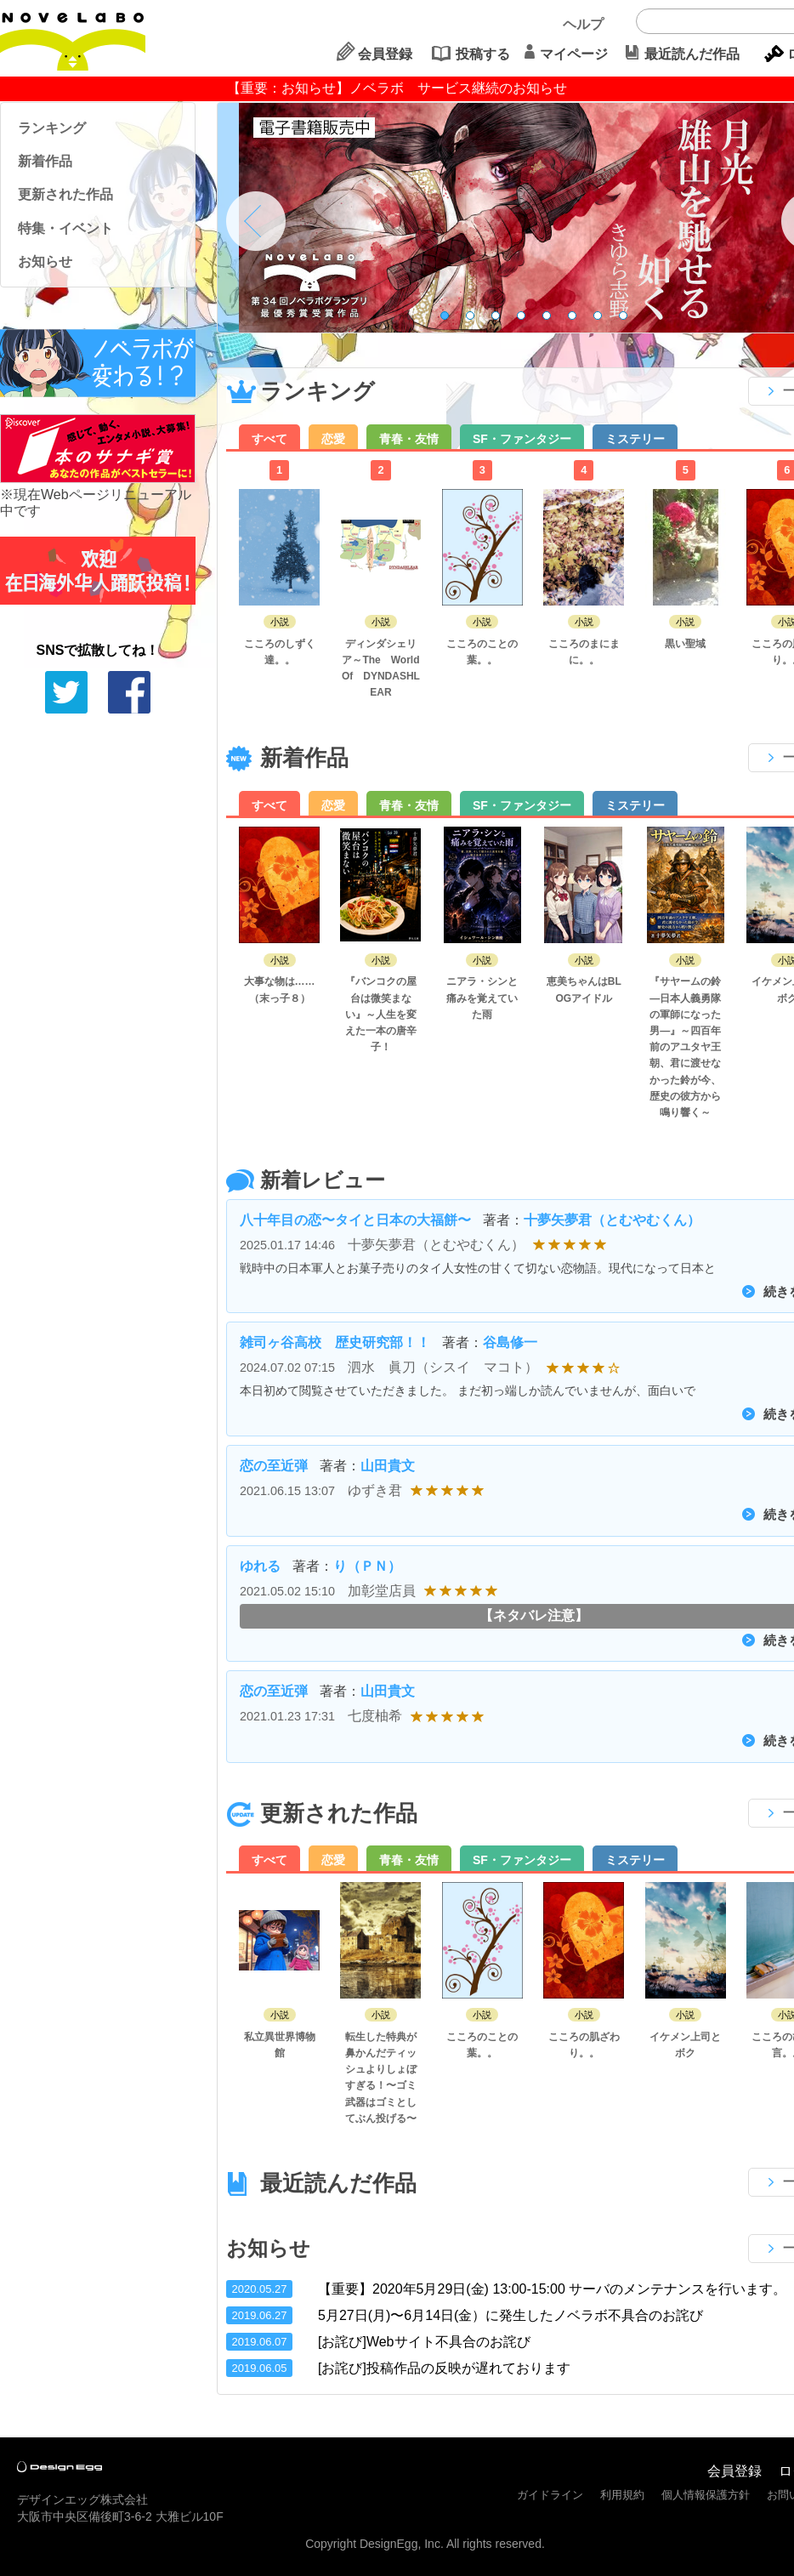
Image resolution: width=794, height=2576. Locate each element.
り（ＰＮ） (367, 1566)
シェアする (129, 692)
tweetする (66, 692)
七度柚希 (375, 1716)
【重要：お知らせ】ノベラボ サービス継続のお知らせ (397, 88)
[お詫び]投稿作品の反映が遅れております (444, 2368)
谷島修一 (510, 1342)
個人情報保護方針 (705, 2494)
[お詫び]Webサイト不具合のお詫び (424, 2341)
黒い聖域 (685, 644)
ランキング (52, 128)
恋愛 (333, 439)
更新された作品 (65, 194)
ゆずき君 (375, 1490)
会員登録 (385, 54)
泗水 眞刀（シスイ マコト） (443, 1367)
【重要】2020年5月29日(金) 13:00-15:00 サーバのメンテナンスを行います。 (552, 2289)
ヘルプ (583, 24)
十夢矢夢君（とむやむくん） (612, 1220)
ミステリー (635, 439)
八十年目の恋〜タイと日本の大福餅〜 (355, 1220)
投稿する (483, 54)
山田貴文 (387, 1466)
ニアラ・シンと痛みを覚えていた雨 (482, 997)
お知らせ (45, 261)
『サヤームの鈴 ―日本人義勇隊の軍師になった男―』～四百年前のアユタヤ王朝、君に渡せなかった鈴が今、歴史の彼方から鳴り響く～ (685, 1046)
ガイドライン (550, 2494)
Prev (256, 221)
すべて (269, 439)
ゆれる (260, 1566)
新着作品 (45, 161)
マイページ (574, 54)
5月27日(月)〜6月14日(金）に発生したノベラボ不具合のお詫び (510, 2315)
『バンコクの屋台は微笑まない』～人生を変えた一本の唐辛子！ (381, 1014)
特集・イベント (65, 228)
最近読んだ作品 (692, 54)
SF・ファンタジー (522, 439)
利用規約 (622, 2494)
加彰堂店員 (382, 1591)
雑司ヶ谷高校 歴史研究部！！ (335, 1342)
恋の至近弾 (274, 1466)
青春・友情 (409, 439)
